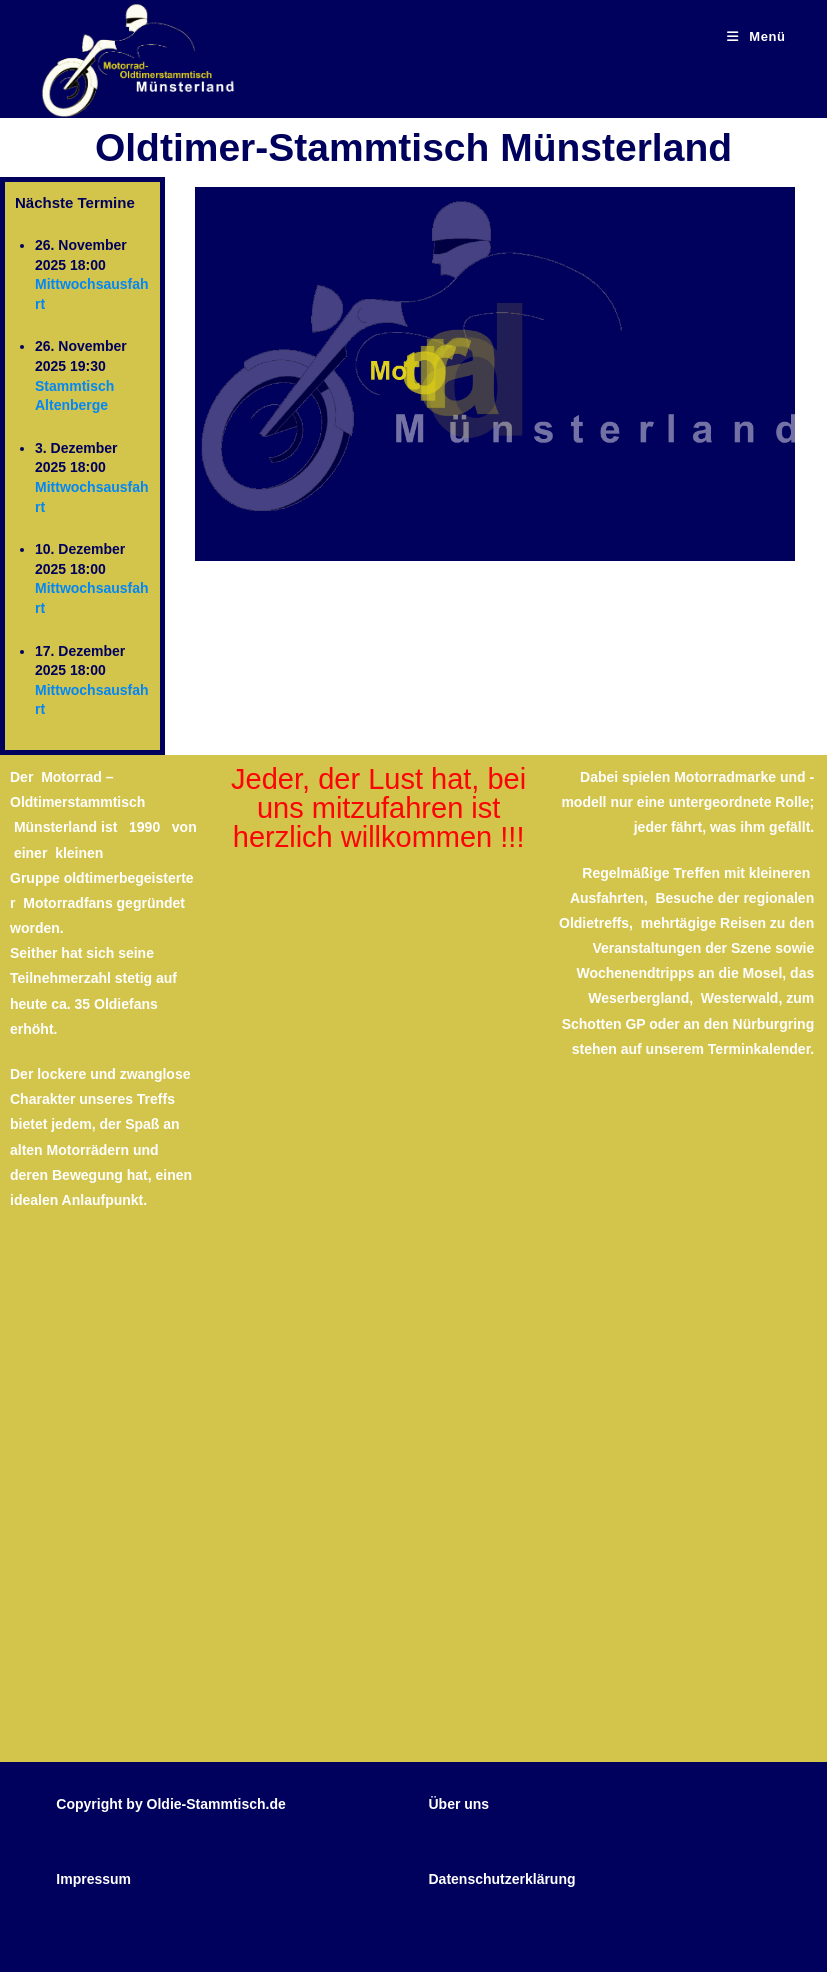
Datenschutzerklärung (501, 1879)
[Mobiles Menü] (756, 37)
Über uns (458, 1804)
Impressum (93, 1879)
